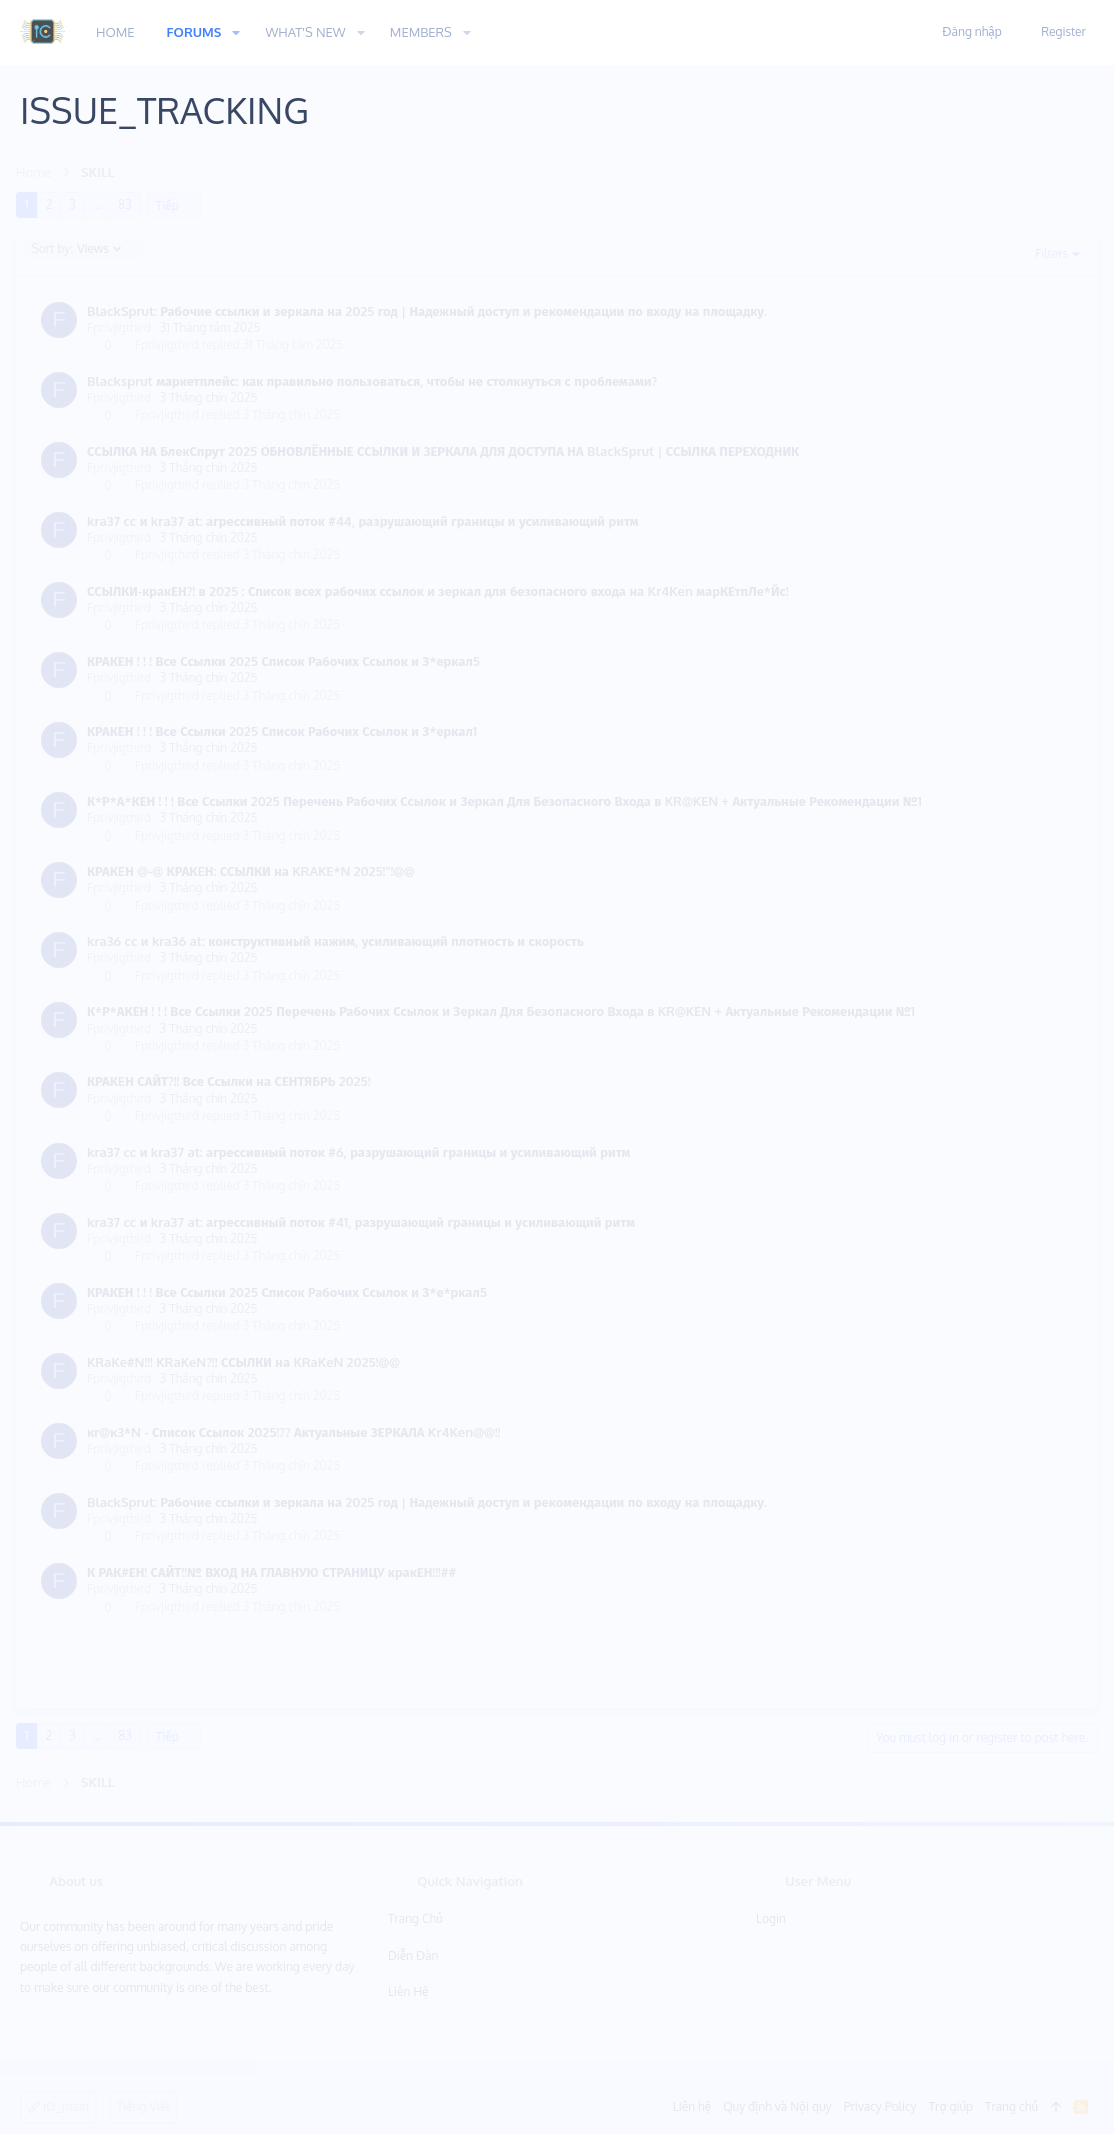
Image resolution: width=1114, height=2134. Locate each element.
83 (128, 204)
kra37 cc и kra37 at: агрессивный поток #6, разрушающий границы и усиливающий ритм (362, 1152)
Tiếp (171, 205)
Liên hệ (408, 1991)
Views (81, 249)
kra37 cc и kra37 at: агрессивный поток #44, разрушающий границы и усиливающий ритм (367, 521)
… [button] (101, 204)
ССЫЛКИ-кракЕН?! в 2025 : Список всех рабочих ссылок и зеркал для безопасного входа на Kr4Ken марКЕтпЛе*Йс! (442, 591)
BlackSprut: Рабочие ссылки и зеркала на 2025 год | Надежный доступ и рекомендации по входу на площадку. (431, 311)
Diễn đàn (413, 1955)
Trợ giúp (951, 2106)
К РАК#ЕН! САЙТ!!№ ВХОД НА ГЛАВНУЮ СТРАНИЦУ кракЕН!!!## (275, 1572)
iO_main (58, 2106)
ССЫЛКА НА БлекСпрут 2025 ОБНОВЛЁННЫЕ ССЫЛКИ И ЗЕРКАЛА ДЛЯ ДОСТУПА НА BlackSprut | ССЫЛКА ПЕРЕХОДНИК (447, 451)
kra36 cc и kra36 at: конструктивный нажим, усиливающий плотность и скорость (339, 941)
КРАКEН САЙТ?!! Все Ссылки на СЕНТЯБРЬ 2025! (233, 1081)
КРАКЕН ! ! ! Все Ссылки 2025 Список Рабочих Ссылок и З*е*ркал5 (291, 1292)
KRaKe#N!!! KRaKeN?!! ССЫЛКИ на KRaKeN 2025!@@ (247, 1362)
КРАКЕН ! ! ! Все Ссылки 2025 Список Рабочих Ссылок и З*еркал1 (286, 731)
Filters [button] (1047, 253)
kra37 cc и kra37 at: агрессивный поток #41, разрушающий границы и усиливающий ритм (365, 1222)
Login (771, 1918)
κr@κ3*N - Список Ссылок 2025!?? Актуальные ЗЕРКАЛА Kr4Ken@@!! (297, 1432)
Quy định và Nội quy (777, 2106)
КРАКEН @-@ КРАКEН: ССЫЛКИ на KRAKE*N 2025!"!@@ (255, 871)
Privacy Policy (880, 2106)
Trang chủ (415, 1918)
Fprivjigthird (123, 327)
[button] (236, 32)
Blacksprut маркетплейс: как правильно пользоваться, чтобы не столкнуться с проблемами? (376, 381)
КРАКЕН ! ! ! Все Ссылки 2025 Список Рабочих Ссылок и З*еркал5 (287, 661)
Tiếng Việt (144, 2106)
